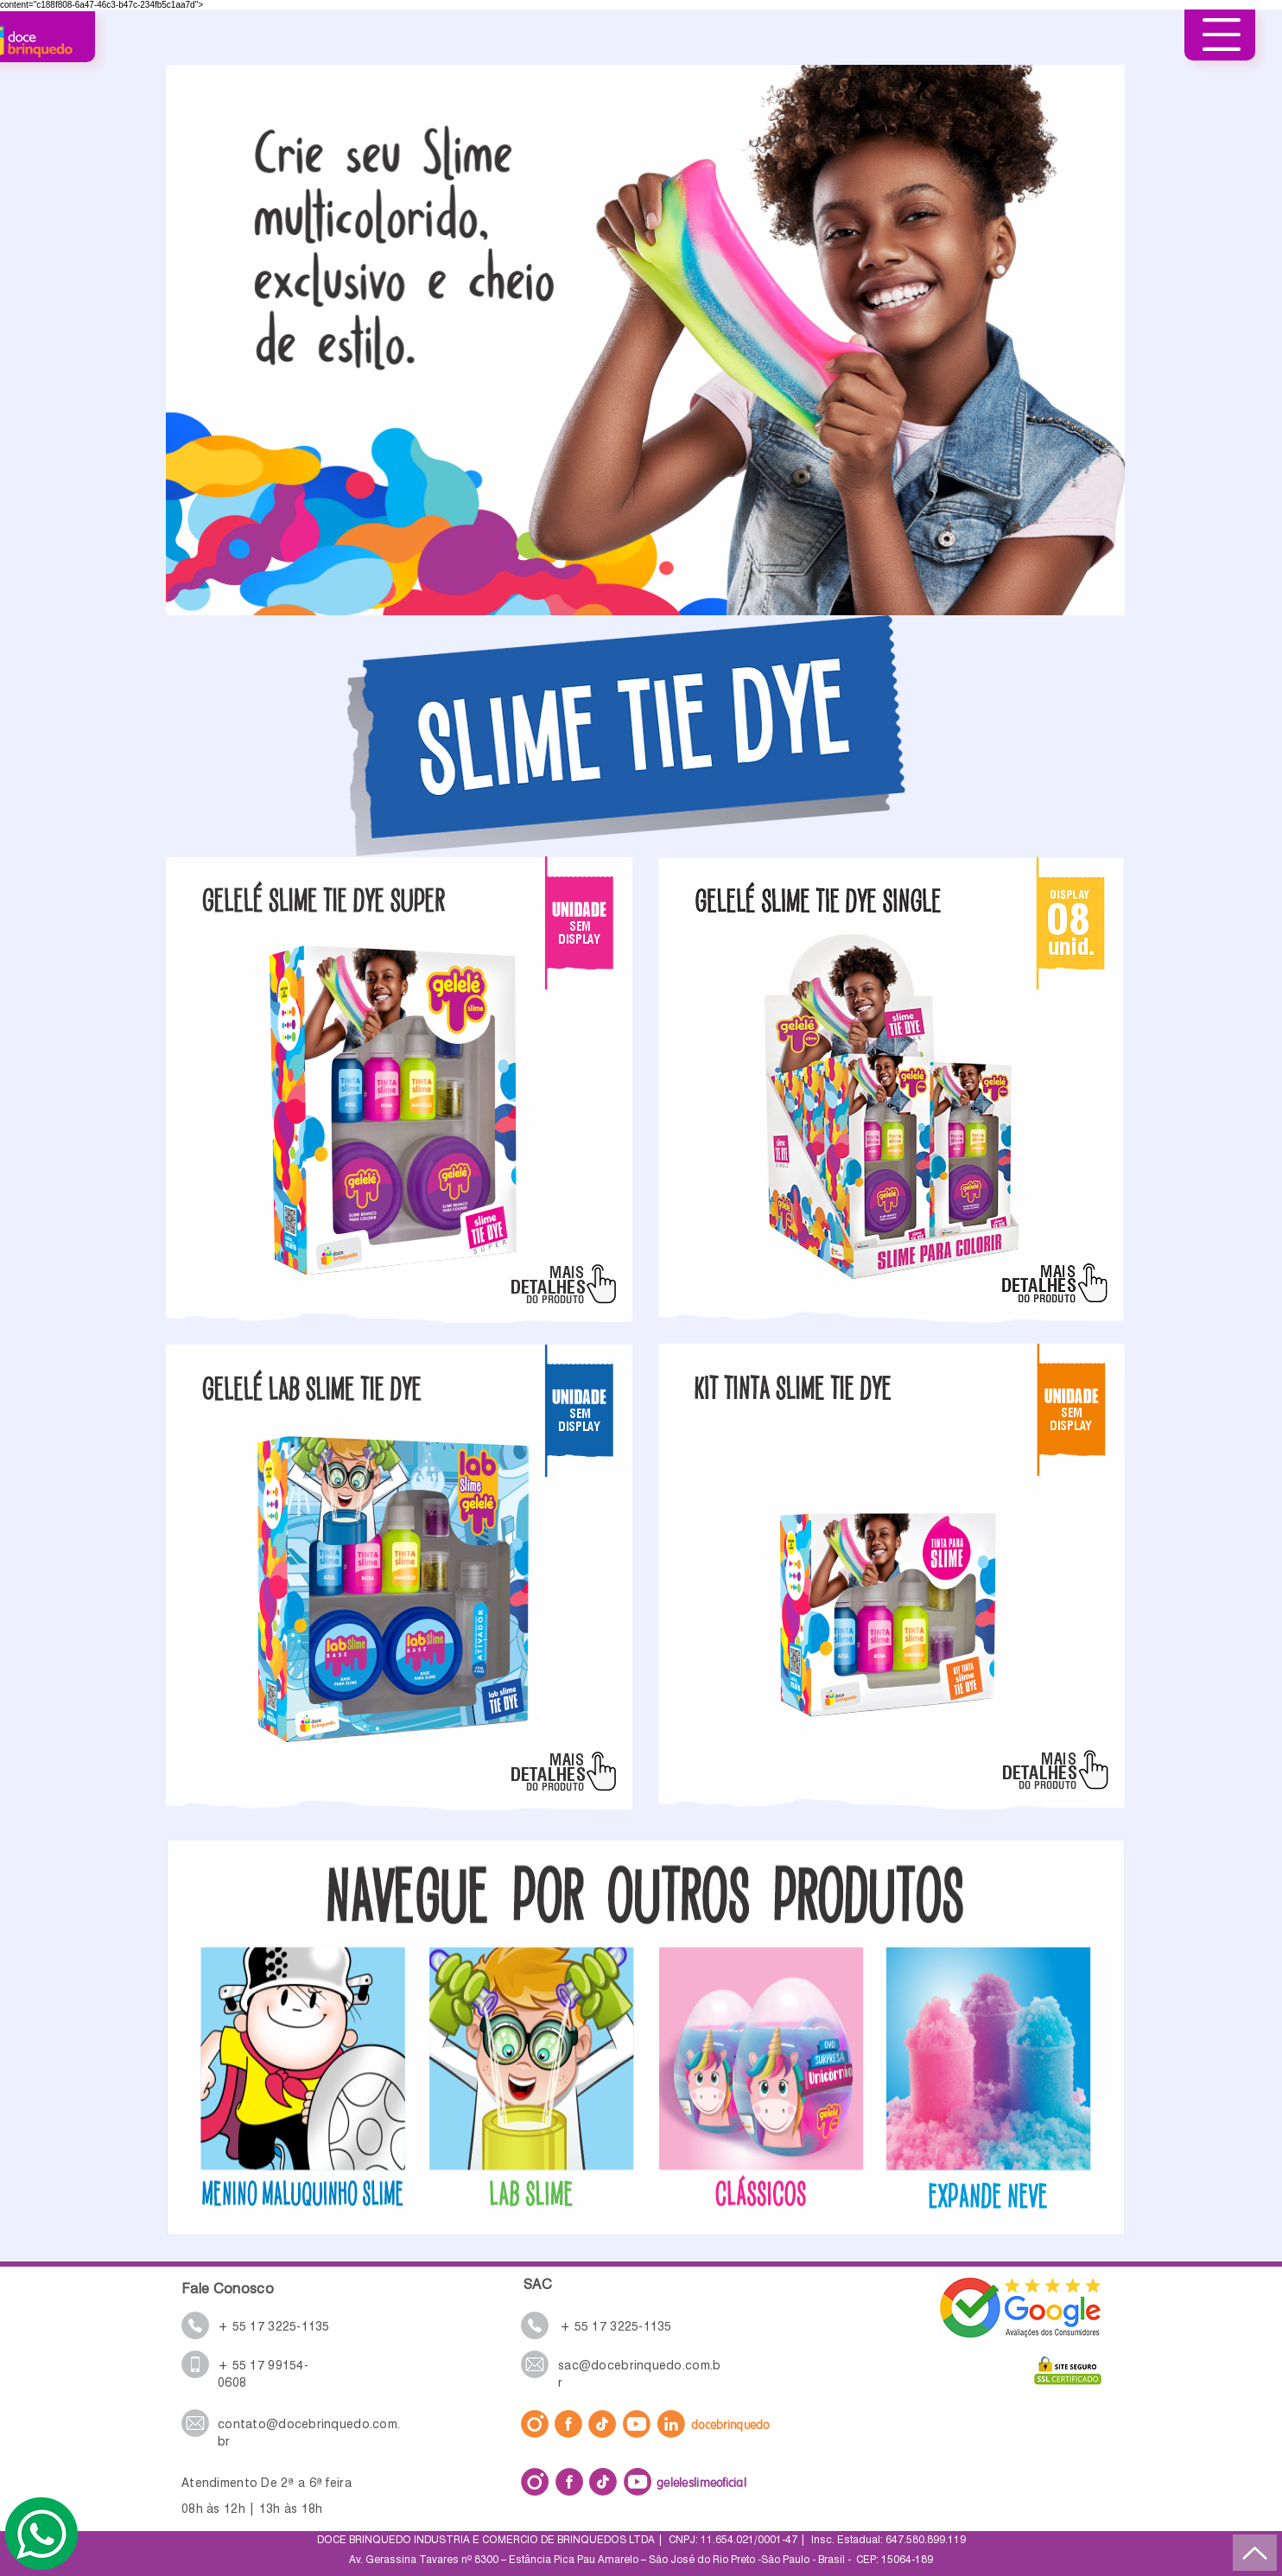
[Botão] (532, 2077)
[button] (1222, 34)
